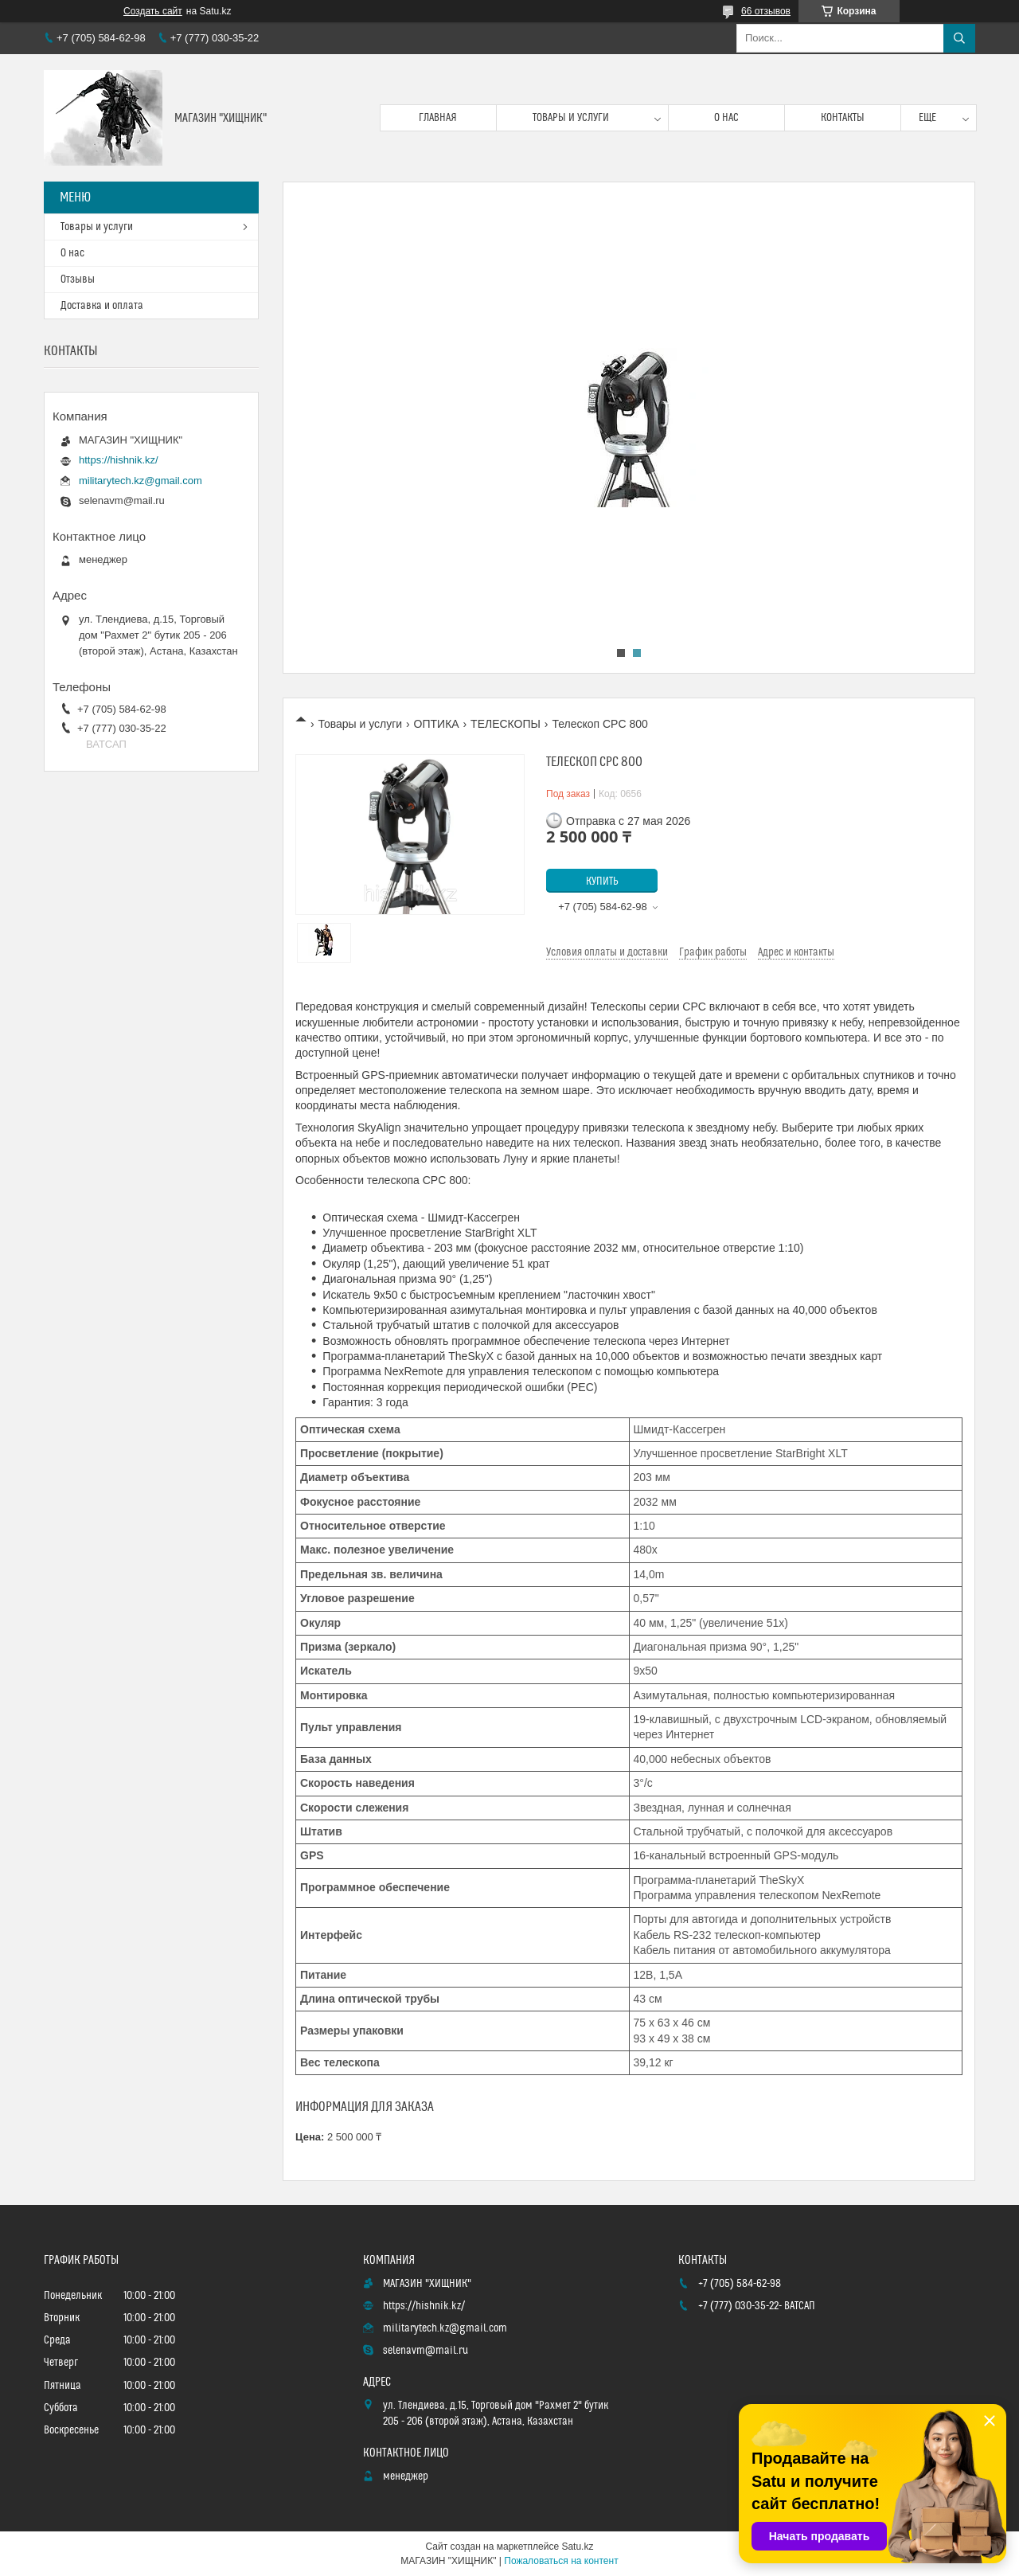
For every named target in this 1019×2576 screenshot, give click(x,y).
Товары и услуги (571, 117)
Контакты (843, 117)
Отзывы (78, 279)
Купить (602, 881)
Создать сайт (152, 11)
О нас (726, 117)
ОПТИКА (436, 723)
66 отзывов (766, 11)
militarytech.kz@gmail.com (140, 481)
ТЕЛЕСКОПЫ (505, 723)
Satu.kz (577, 2546)
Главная (438, 117)
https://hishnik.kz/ (118, 460)
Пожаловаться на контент (561, 2560)
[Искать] (959, 38)
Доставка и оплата (102, 305)
